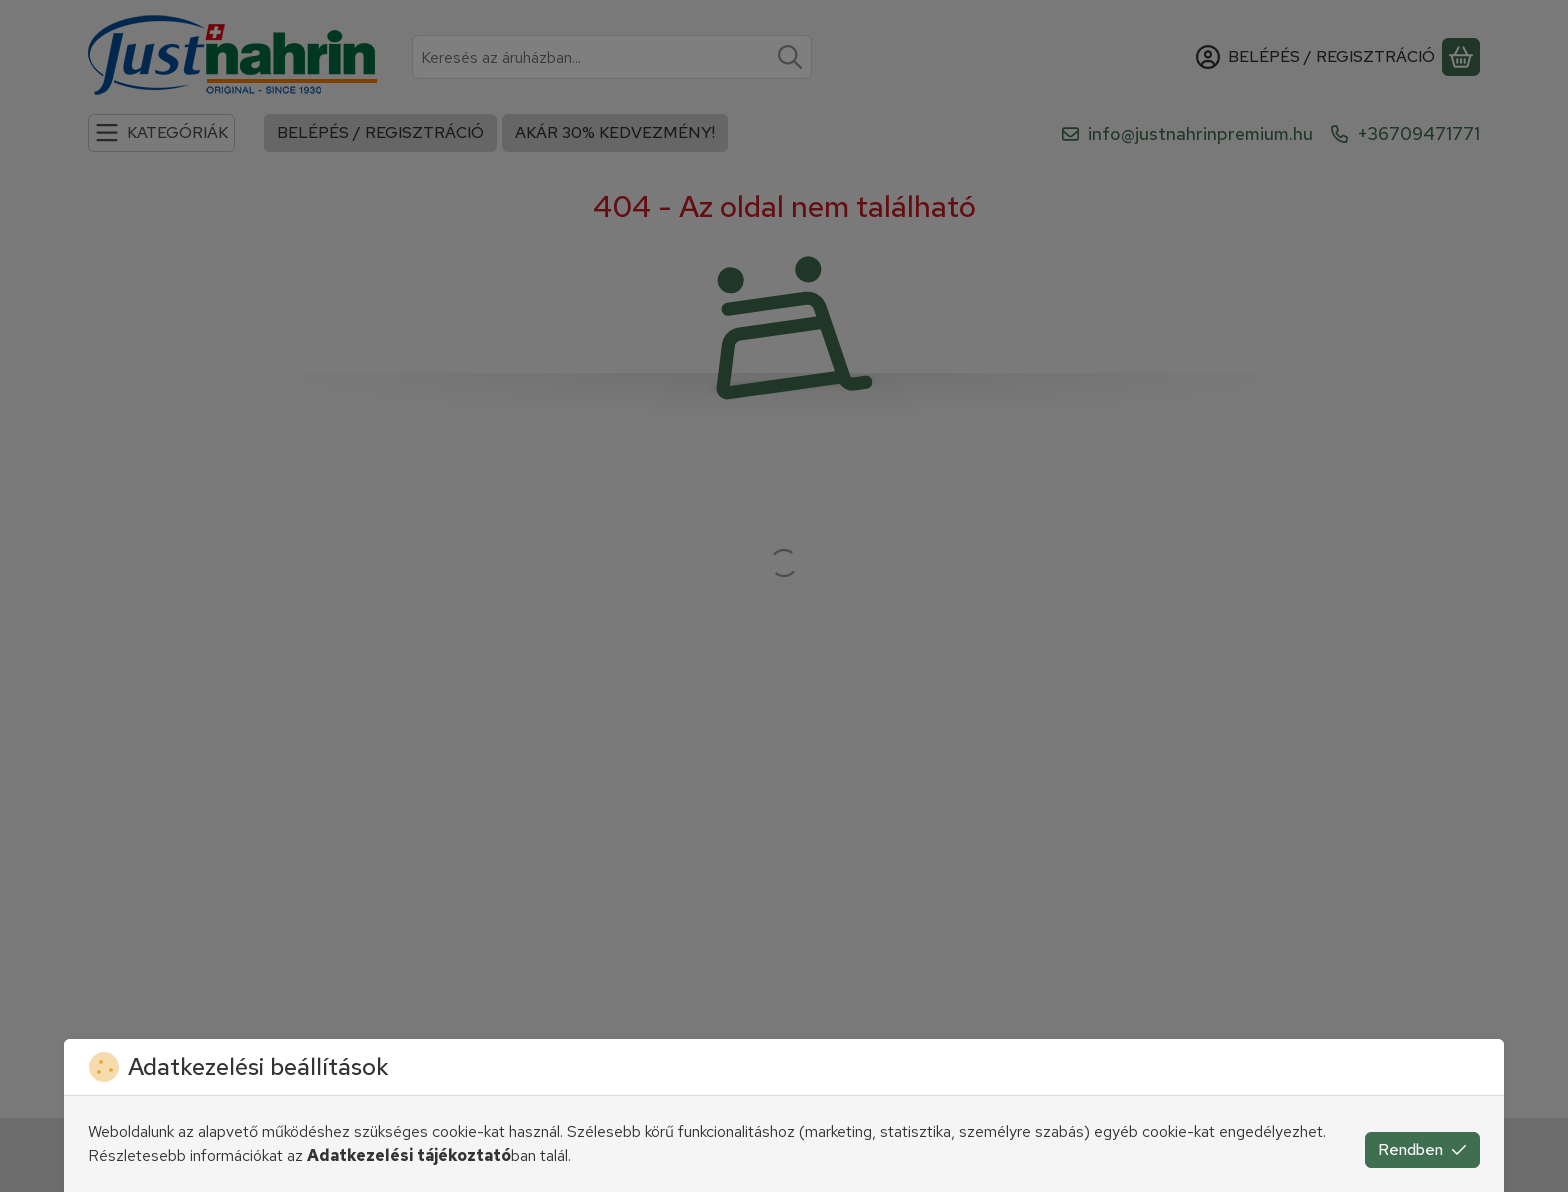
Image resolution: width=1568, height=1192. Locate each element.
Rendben (1422, 1149)
